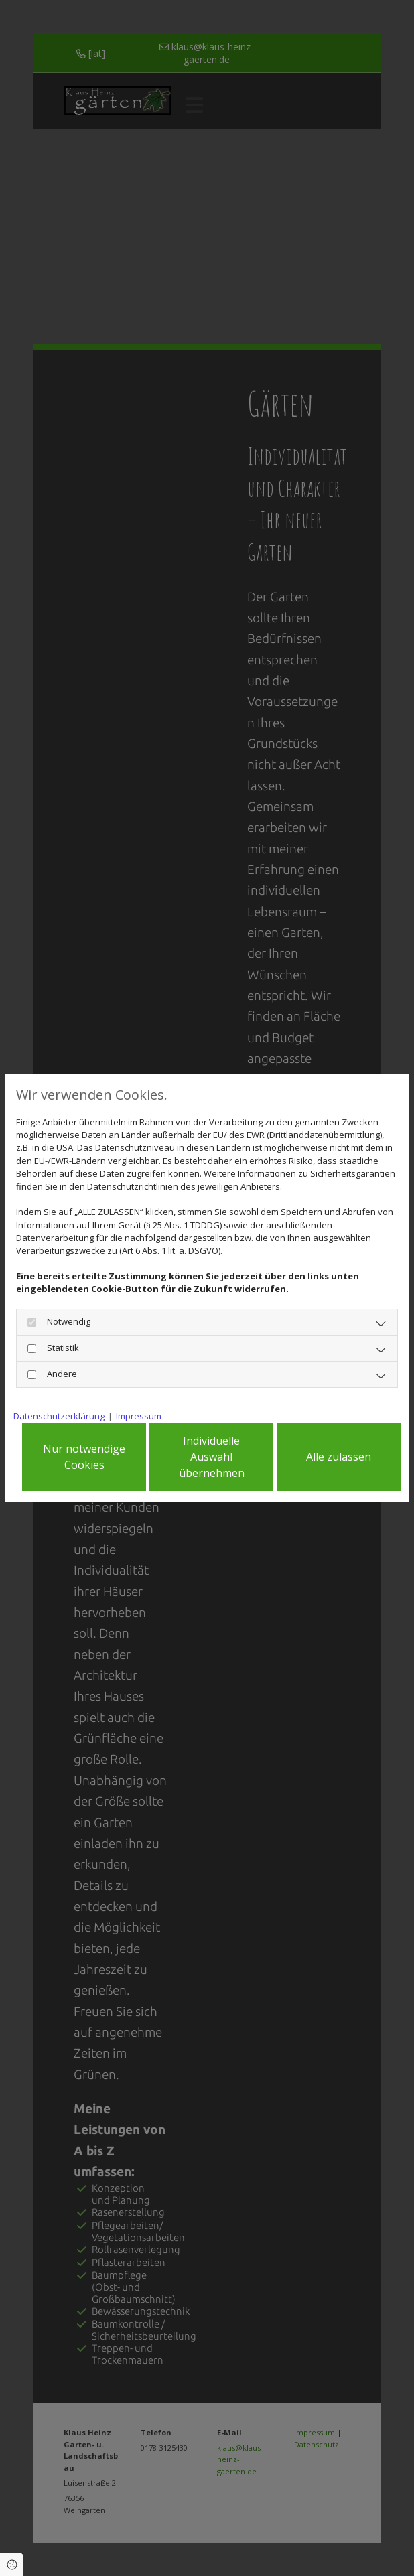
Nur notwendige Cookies (84, 1456)
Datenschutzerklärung (59, 1416)
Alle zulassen (338, 1456)
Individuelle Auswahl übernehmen (212, 1456)
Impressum (138, 1416)
